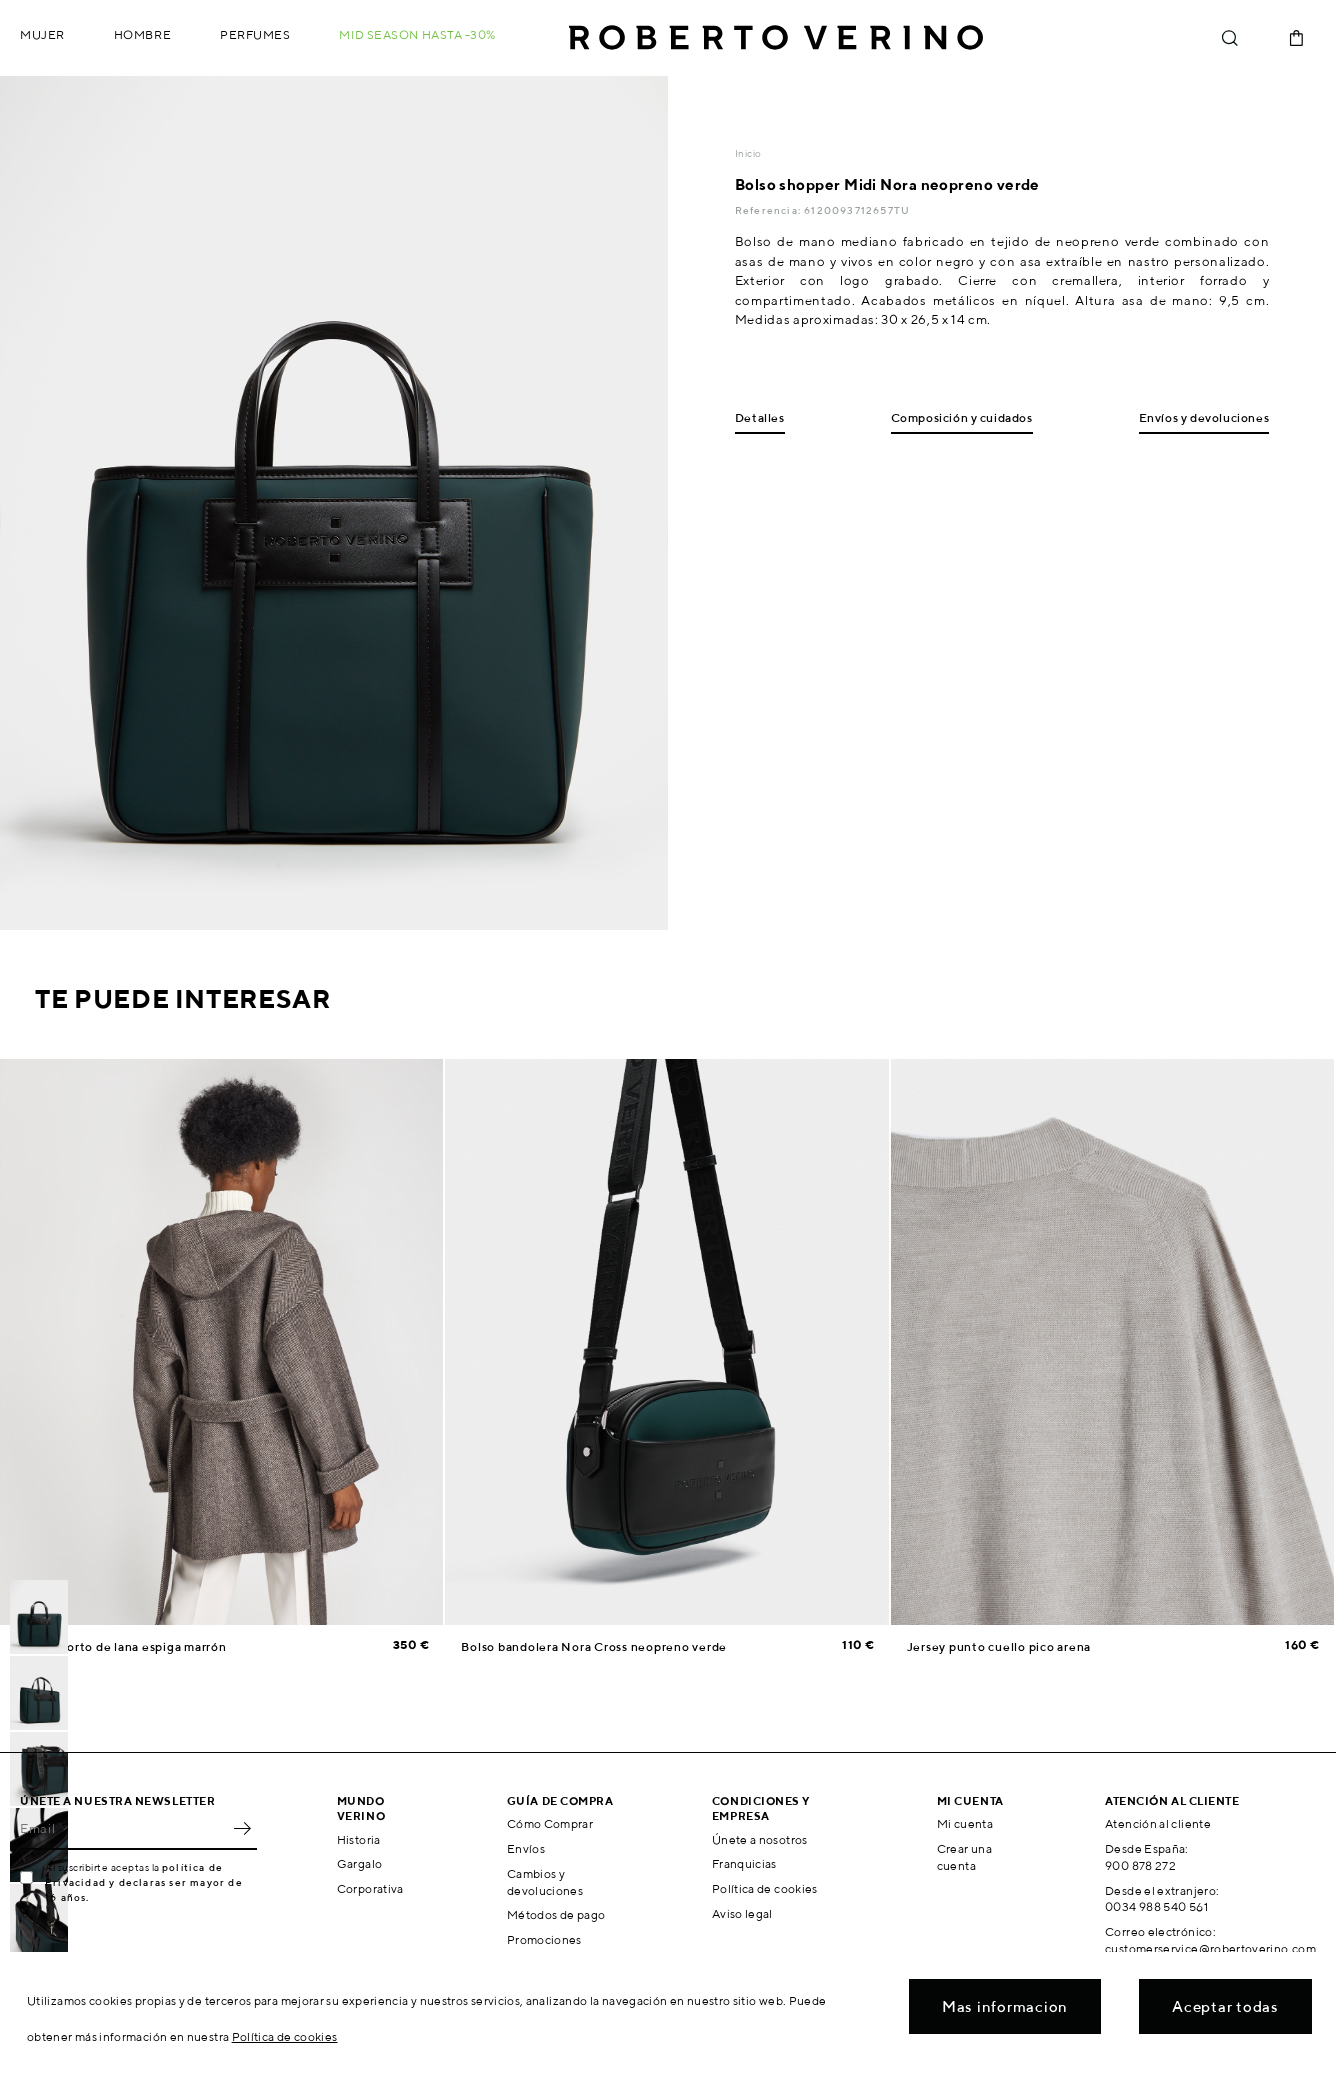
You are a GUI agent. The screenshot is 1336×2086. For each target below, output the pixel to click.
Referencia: (769, 210)
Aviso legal (742, 1913)
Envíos (526, 1848)
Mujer (42, 34)
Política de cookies (765, 1888)
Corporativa (370, 1888)
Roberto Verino (776, 38)
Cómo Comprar (550, 1823)
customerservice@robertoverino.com (1210, 1948)
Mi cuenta (965, 1823)
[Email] (123, 1828)
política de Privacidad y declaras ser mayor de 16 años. (144, 1882)
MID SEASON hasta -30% (417, 34)
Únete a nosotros (760, 1839)
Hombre (142, 34)
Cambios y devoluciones (545, 1882)
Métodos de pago (556, 1914)
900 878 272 (1140, 1865)
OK (242, 1828)
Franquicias (744, 1863)
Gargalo (360, 1863)
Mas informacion (1005, 2006)
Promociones (544, 1939)
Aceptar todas (1225, 2006)
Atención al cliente (1158, 1823)
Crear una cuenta (964, 1857)
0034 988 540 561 (1156, 1906)
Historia (359, 1839)
